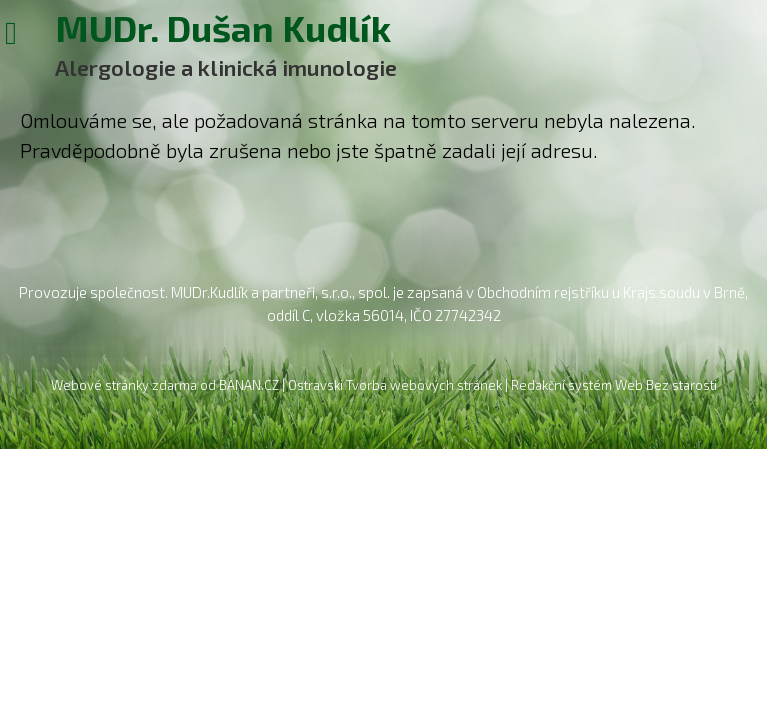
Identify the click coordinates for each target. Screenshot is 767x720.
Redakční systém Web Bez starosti (614, 385)
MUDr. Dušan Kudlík (223, 26)
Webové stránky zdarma (124, 385)
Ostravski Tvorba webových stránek (395, 385)
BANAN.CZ (249, 385)
